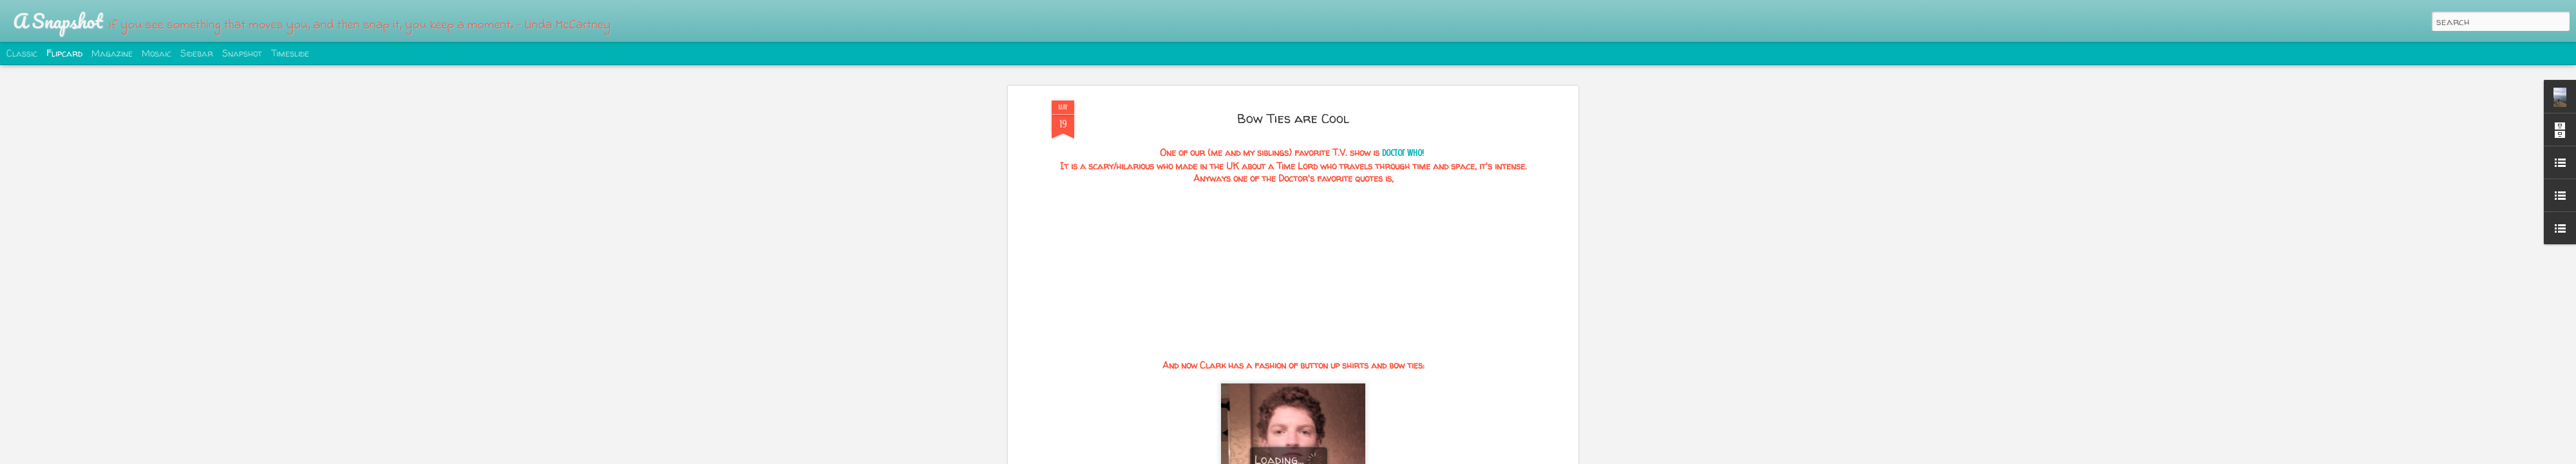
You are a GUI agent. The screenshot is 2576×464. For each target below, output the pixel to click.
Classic (21, 53)
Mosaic (156, 53)
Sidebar (196, 53)
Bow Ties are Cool (1293, 118)
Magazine (112, 53)
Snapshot (242, 53)
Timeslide (290, 53)
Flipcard (64, 53)
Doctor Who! (1403, 153)
